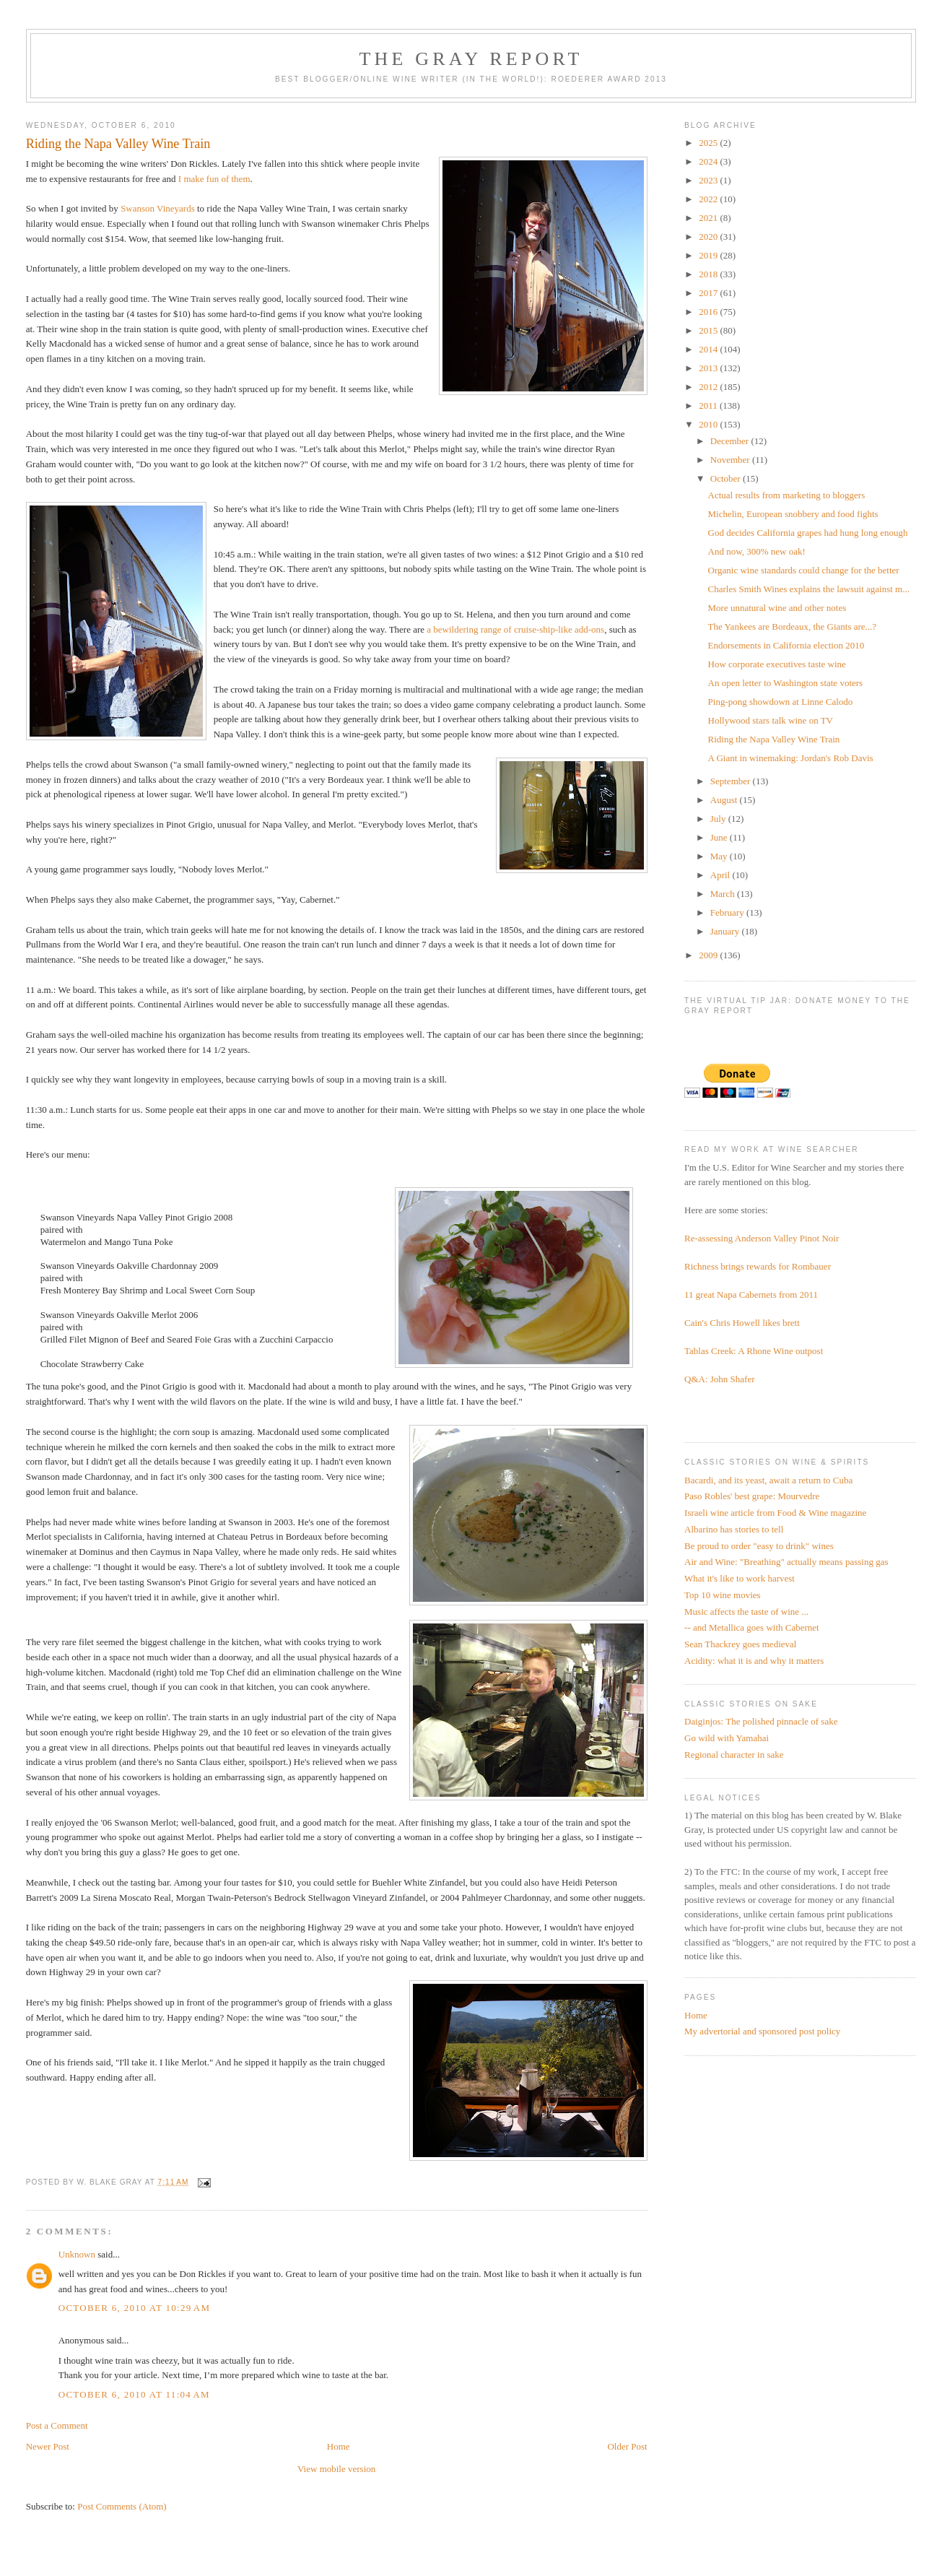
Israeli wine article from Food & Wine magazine (775, 1512)
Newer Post (47, 2446)
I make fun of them (214, 178)
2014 (709, 349)
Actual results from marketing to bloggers (786, 495)
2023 (709, 180)
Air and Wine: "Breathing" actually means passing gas (786, 1561)
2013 (709, 368)
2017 (709, 292)
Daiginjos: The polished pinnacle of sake (760, 1721)
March (723, 893)
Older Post (627, 2446)
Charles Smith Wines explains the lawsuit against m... (809, 589)
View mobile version (336, 2468)
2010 (709, 424)
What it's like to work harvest (739, 1578)
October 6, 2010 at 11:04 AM (134, 2394)
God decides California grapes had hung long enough (808, 532)
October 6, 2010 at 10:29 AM (134, 2307)
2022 (709, 199)
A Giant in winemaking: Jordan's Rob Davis (790, 758)
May (720, 856)
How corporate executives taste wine (777, 664)
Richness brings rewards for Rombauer (757, 1266)
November (731, 459)
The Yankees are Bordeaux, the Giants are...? (792, 626)
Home (338, 2446)
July (719, 818)
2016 (709, 311)
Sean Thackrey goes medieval (740, 1644)
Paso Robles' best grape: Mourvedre (751, 1496)
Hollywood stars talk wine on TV (770, 720)
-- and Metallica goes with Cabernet (751, 1627)
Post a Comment (57, 2425)
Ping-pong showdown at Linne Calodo (780, 701)
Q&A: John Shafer (719, 1379)
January (726, 931)
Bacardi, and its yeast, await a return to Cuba (768, 1480)
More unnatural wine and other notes (777, 607)
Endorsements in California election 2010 (786, 645)
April (721, 874)
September (731, 781)
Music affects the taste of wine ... (746, 1611)
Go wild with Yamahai (726, 1737)
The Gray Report (471, 58)
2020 (709, 236)
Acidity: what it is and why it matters (754, 1660)
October (726, 478)
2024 (709, 161)
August (725, 799)
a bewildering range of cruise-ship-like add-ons (515, 629)
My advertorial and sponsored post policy (762, 2031)
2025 (709, 142)
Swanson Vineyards (158, 208)
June (720, 837)
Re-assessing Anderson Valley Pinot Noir (761, 1238)
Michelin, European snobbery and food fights (793, 513)
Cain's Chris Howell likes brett (742, 1322)
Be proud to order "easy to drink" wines (759, 1545)
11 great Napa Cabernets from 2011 (751, 1294)
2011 (709, 405)
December (730, 440)
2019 (709, 255)
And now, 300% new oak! (757, 551)
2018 (709, 274)
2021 (709, 217)
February (728, 912)
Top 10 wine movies (722, 1595)
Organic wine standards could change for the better (803, 570)
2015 (709, 330)
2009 (709, 955)
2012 (709, 386)
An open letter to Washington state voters (785, 682)
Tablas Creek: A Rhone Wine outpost (753, 1350)
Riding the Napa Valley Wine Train (774, 739)
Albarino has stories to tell (733, 1529)
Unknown (76, 2254)
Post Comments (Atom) (122, 2506)
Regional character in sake (734, 1754)
